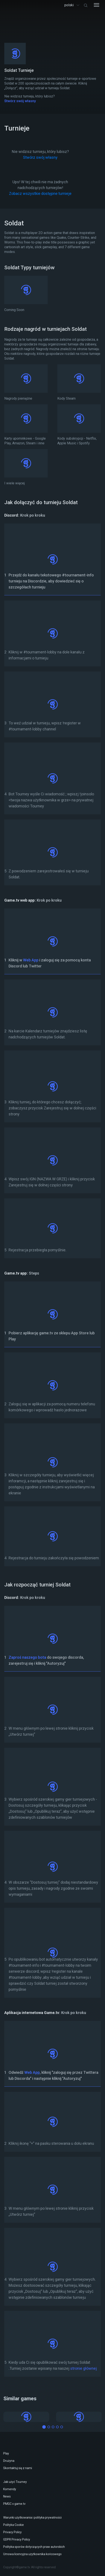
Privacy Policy (12, 2532)
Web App (30, 960)
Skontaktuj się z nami (17, 2468)
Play (6, 2453)
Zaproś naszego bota (27, 1657)
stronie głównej (83, 2368)
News (7, 2496)
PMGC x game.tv (14, 2503)
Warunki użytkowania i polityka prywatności (32, 2517)
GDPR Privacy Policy (16, 2539)
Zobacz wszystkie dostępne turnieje (40, 193)
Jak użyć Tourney (15, 2482)
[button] (44, 2427)
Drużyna (8, 2460)
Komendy (9, 2489)
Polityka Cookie (13, 2525)
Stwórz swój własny (20, 101)
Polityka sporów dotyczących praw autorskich (34, 2546)
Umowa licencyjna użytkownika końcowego (32, 2554)
